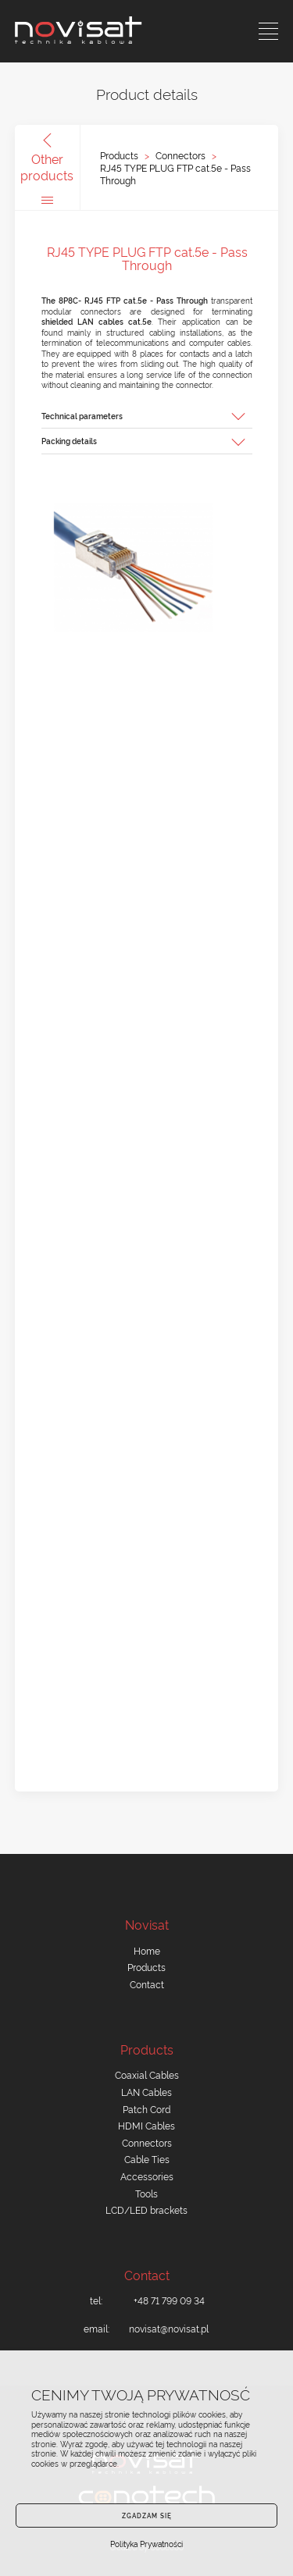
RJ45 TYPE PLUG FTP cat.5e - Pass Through (175, 174)
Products (119, 155)
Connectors (180, 155)
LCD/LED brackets (146, 2209)
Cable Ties (147, 2158)
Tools (146, 2193)
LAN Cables (146, 2091)
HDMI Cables (146, 2125)
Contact (147, 1984)
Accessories (146, 2176)
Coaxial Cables (147, 2074)
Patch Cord (146, 2108)
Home (147, 1950)
